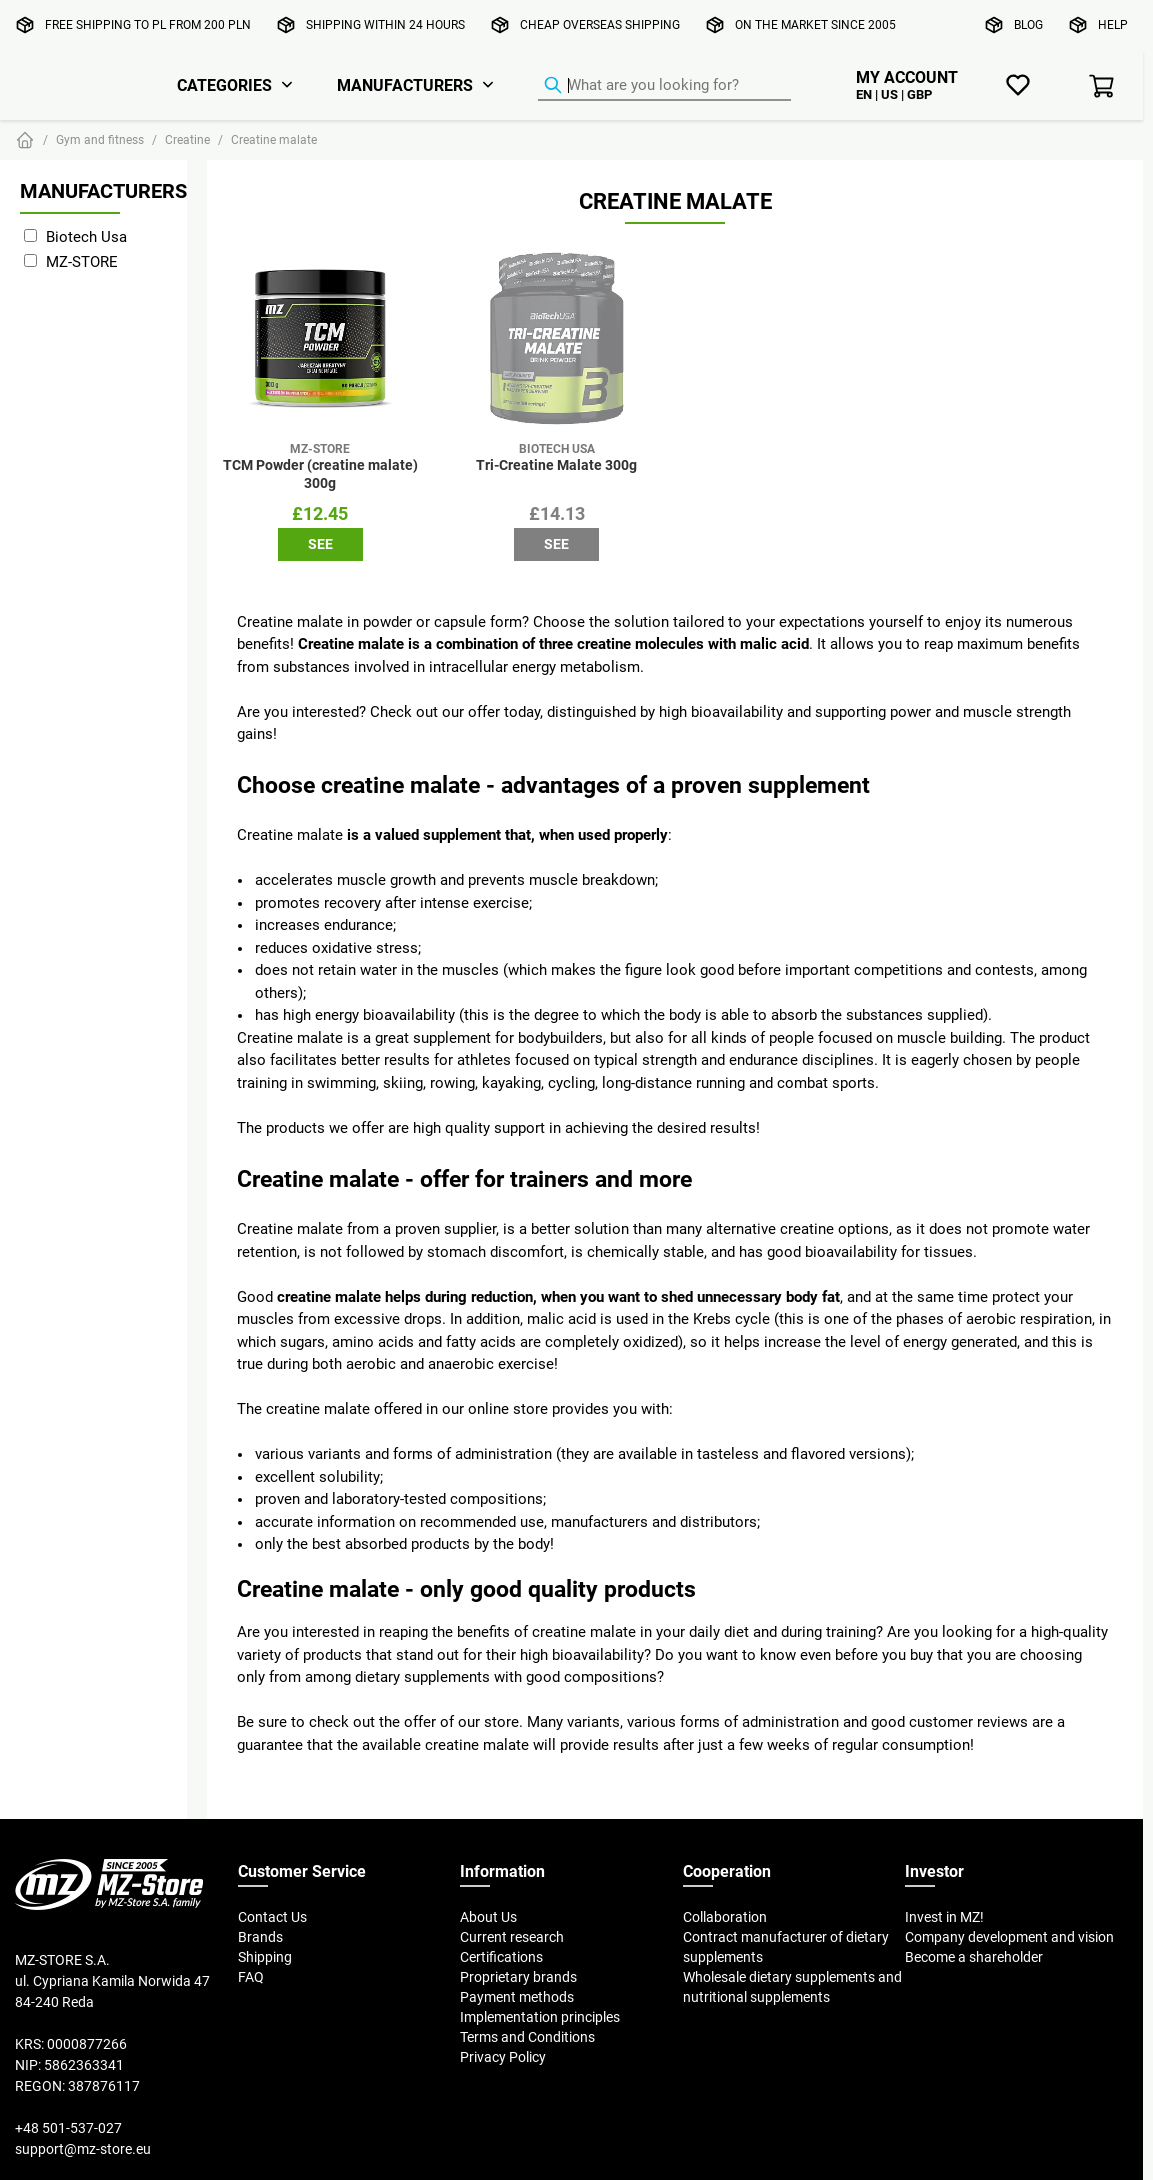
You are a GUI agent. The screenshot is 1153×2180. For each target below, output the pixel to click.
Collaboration (725, 1917)
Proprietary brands (518, 1977)
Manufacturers (405, 85)
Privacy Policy (503, 2057)
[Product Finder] (664, 86)
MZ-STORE (82, 261)
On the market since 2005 (815, 24)
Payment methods (517, 1997)
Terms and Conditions (527, 2037)
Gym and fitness (100, 139)
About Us (488, 1917)
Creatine (187, 139)
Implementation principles (540, 2017)
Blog (1028, 24)
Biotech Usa (86, 236)
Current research (512, 1937)
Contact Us (272, 1917)
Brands (260, 1937)
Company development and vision (1009, 1937)
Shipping (265, 1957)
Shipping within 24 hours (385, 24)
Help (1113, 24)
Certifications (501, 1957)
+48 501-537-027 (68, 2128)
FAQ (251, 1977)
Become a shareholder (974, 1957)
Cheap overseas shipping (600, 24)
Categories (224, 85)
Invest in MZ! (944, 1917)
